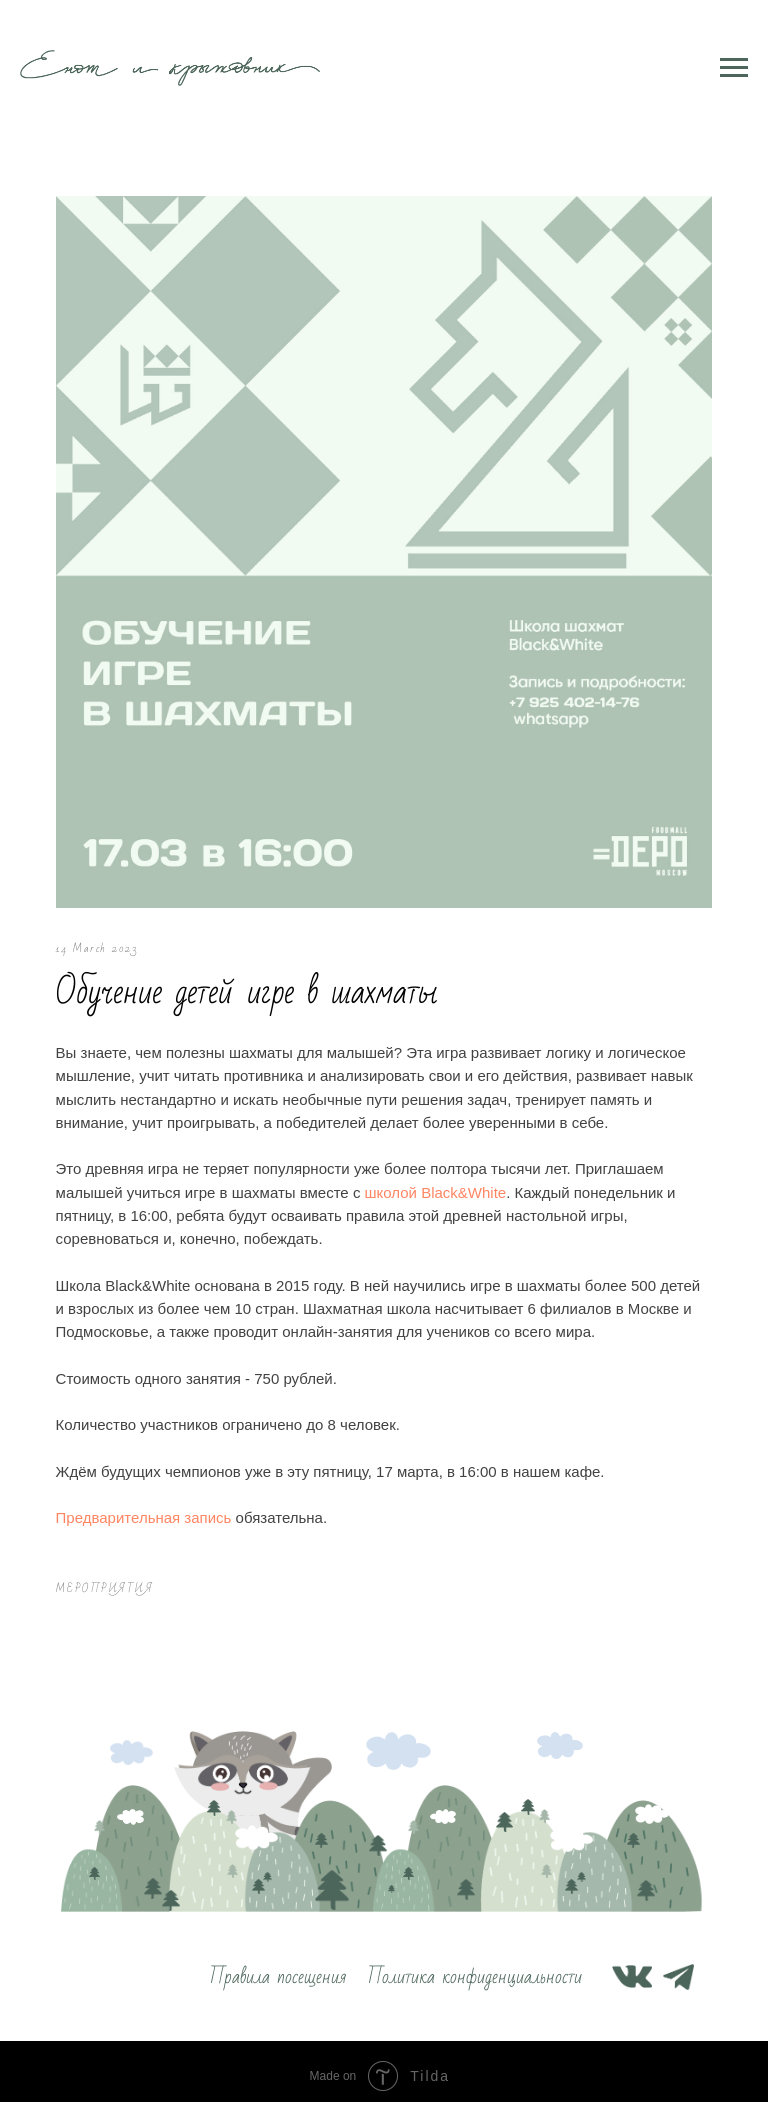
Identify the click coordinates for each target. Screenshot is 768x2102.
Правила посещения (278, 1968)
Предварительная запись (152, 1504)
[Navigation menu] (734, 68)
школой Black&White (444, 1178)
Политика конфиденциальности (475, 1968)
